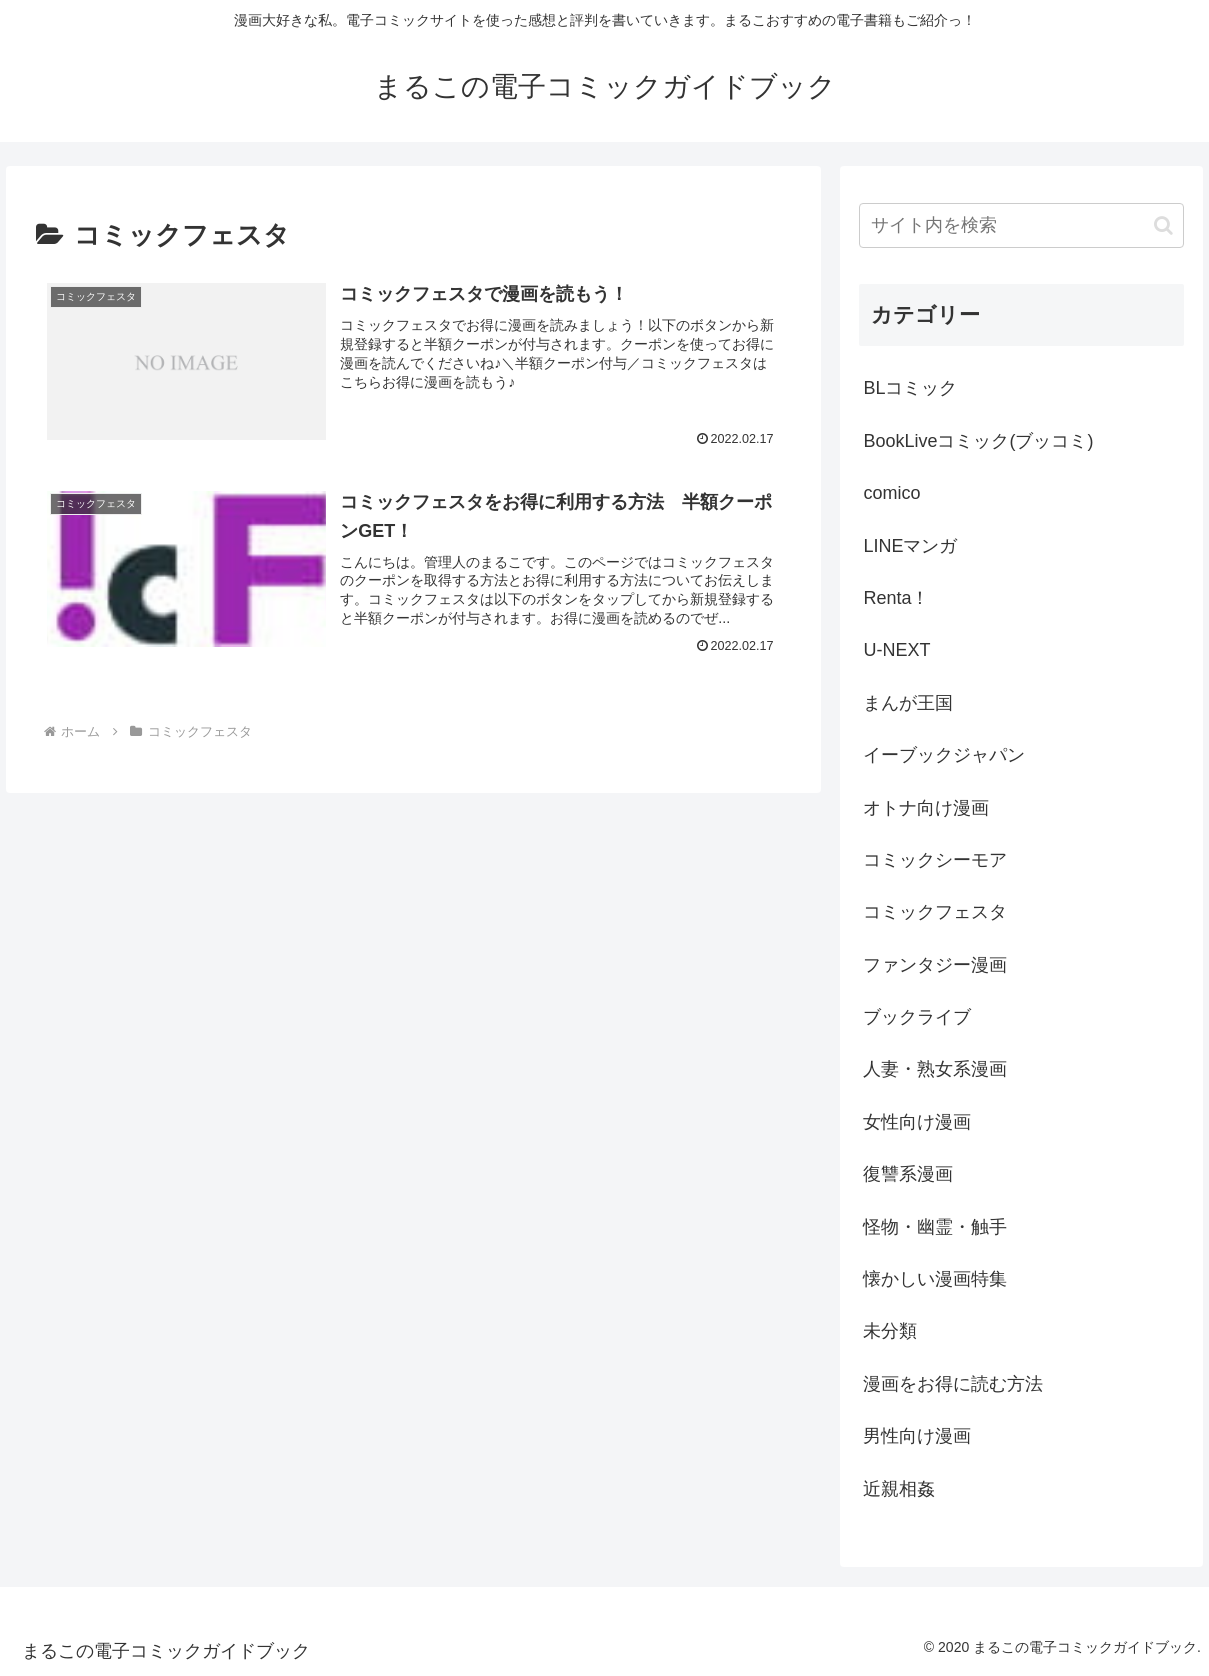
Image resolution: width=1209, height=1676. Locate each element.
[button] (1163, 225)
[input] (1021, 225)
